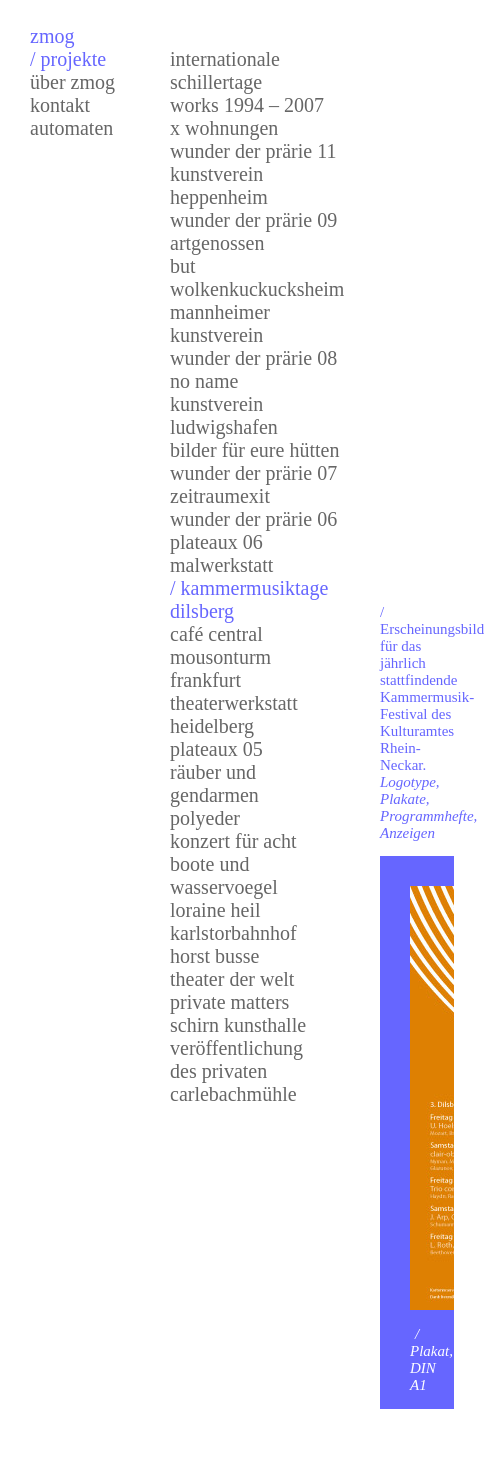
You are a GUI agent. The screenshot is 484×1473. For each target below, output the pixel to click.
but (183, 266)
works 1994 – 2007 (247, 105)
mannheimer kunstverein (220, 323)
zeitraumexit (220, 496)
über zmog (72, 82)
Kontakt (60, 105)
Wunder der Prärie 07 (253, 473)
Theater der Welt (232, 979)
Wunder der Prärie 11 (253, 151)
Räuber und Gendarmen (214, 783)
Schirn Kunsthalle (238, 1025)
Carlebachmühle (233, 1094)
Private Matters (229, 1002)
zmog (52, 36)
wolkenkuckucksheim (257, 289)
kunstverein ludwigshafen (224, 415)
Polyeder (205, 818)
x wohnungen (224, 128)
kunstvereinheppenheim (219, 185)
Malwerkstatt (221, 565)
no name (204, 381)
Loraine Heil (215, 910)
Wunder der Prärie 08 (253, 358)
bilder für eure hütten (254, 450)
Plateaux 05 (216, 749)
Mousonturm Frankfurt (220, 668)
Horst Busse (214, 956)
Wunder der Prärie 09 (253, 220)
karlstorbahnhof (233, 933)
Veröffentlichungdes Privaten (236, 1059)
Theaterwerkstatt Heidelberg (234, 714)
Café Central (216, 634)
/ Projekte (68, 59)
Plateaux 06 (216, 542)
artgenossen (217, 243)
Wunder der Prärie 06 (253, 519)
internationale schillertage (225, 70)
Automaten (71, 128)
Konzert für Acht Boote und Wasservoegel (233, 864)
